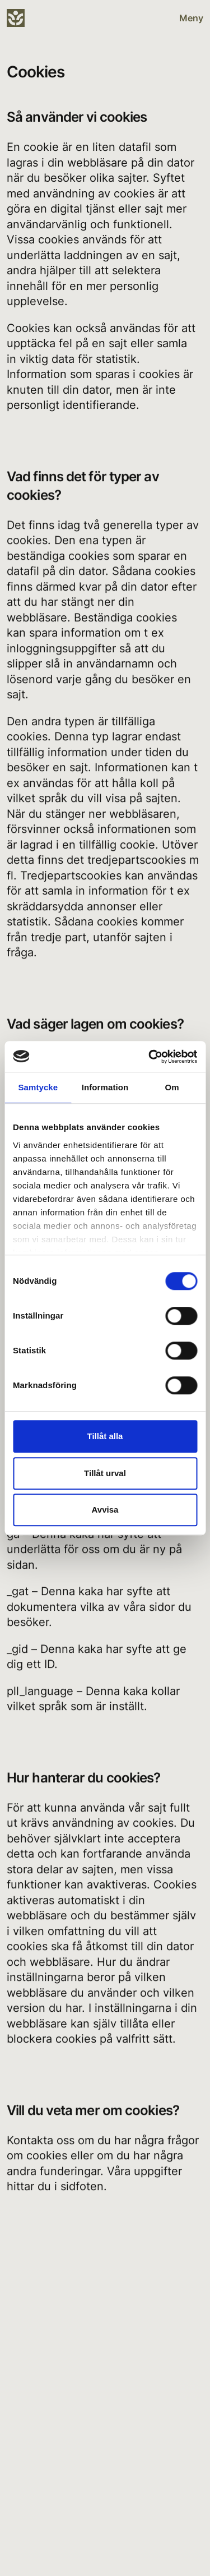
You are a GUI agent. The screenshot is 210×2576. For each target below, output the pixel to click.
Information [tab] (105, 1087)
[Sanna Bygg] (18, 18)
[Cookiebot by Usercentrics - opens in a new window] (149, 1056)
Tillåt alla (105, 1436)
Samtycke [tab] (38, 1087)
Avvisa (105, 1509)
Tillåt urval (105, 1473)
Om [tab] (172, 1087)
